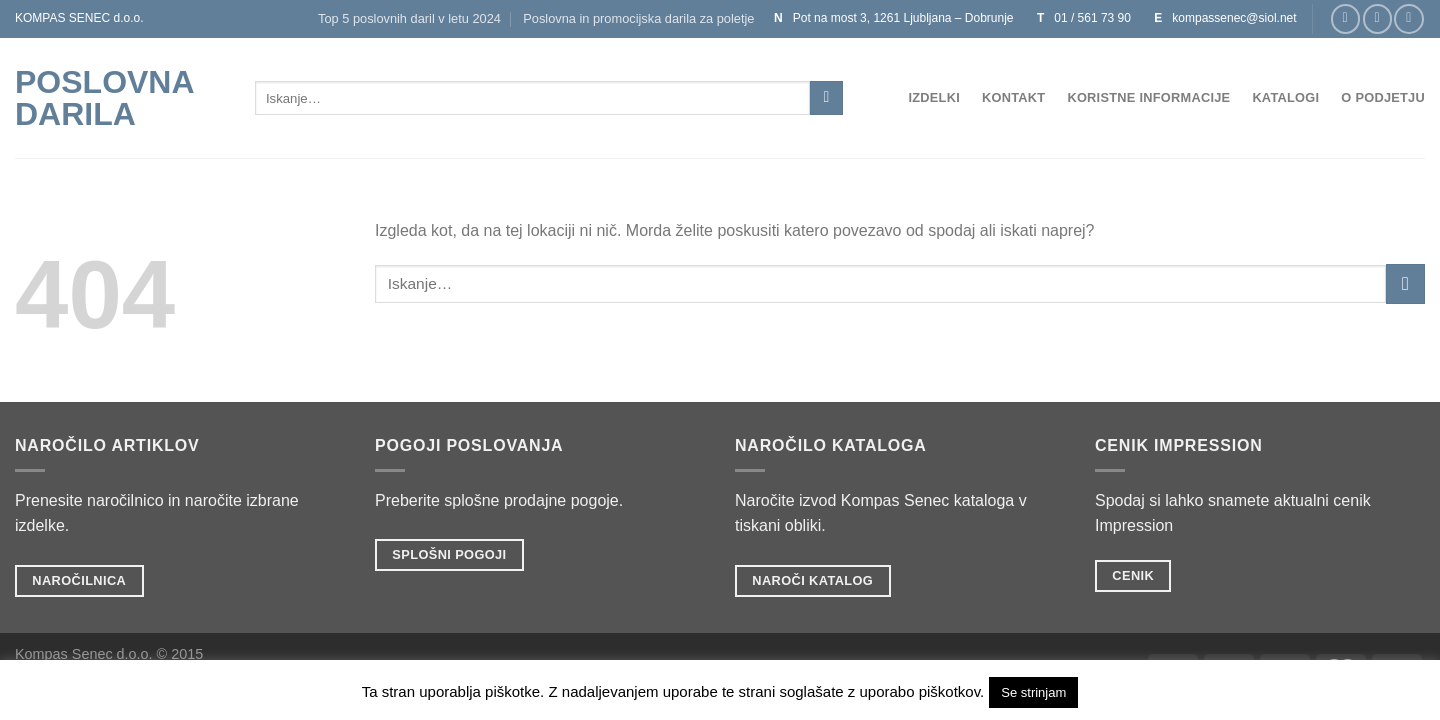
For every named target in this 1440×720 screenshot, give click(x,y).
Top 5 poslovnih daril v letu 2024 (409, 18)
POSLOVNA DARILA (104, 98)
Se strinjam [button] (1033, 692)
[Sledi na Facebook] (1345, 18)
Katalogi (1285, 97)
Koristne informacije (1148, 97)
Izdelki (934, 97)
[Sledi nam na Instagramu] (1377, 18)
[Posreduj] (826, 98)
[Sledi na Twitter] (1408, 18)
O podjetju (1383, 97)
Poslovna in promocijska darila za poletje (638, 18)
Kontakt (1013, 97)
